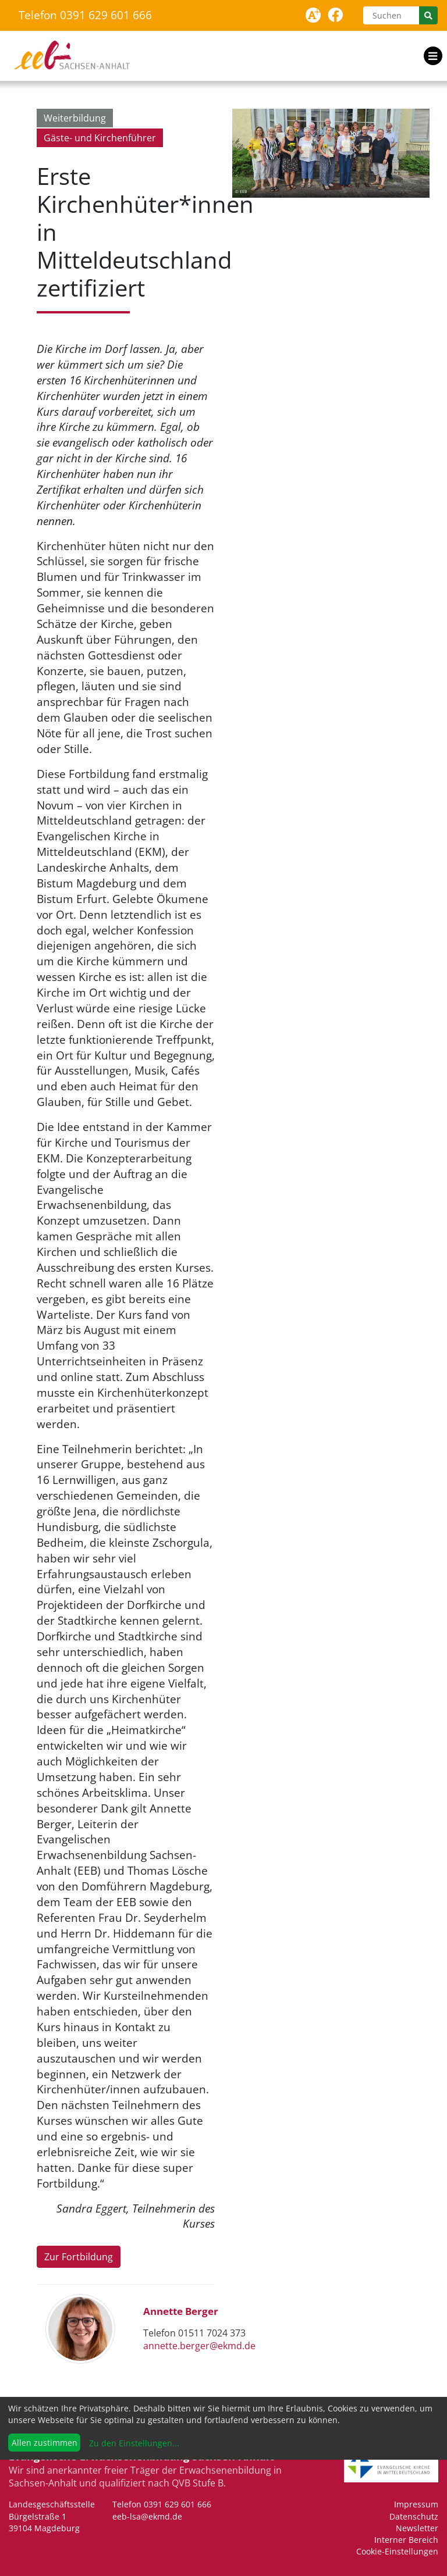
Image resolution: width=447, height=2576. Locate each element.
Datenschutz (413, 2516)
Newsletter (417, 2528)
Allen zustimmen (44, 2442)
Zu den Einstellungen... (133, 2443)
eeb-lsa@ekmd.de (147, 2516)
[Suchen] (391, 15)
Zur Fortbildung (78, 2256)
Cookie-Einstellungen (397, 2551)
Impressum (416, 2504)
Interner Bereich (406, 2539)
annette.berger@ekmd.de (199, 2345)
